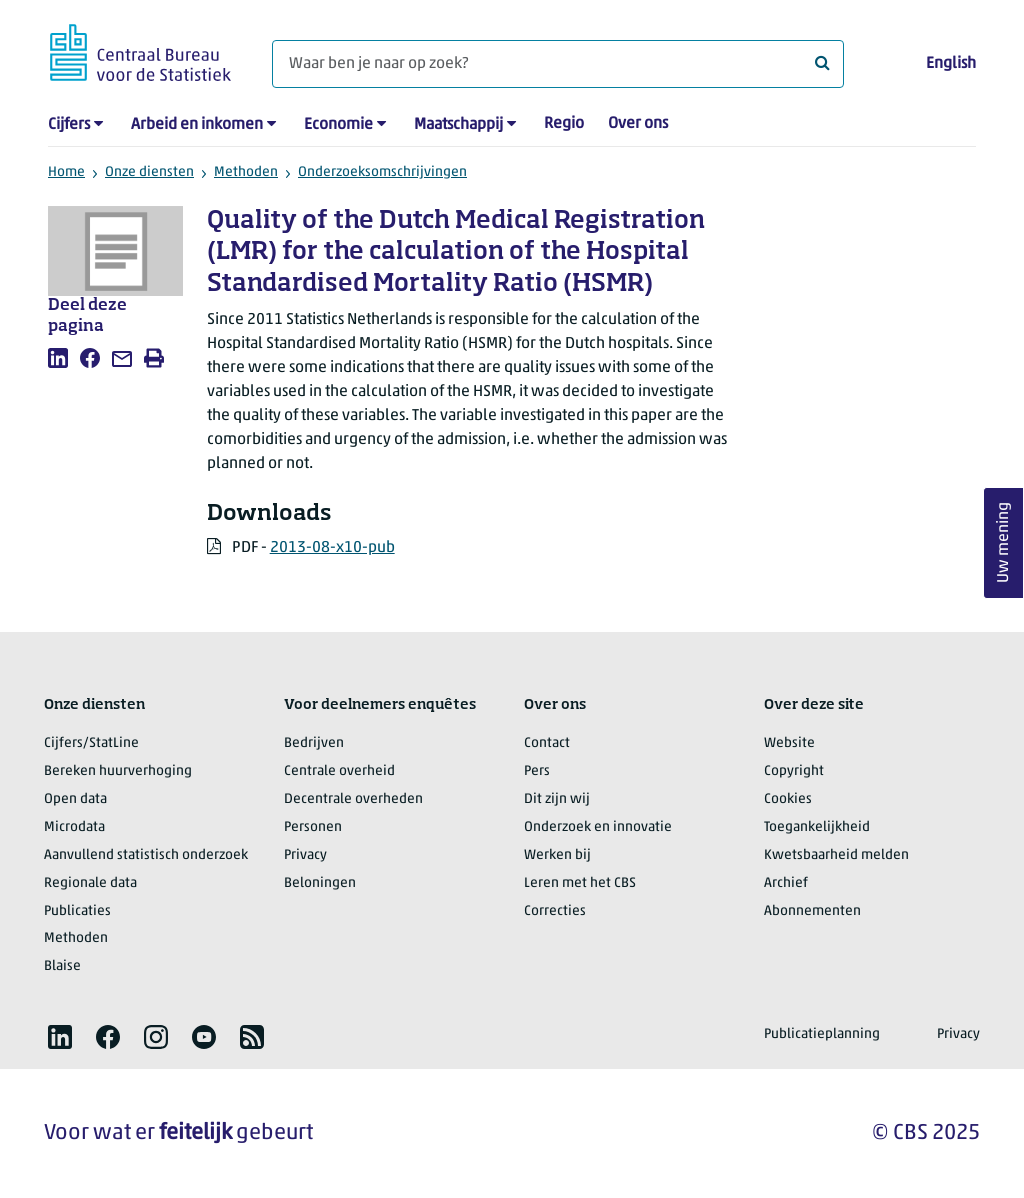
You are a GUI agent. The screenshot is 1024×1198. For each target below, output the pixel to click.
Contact (547, 743)
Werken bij (557, 855)
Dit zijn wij (557, 799)
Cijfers (69, 125)
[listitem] (58, 358)
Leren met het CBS (580, 883)
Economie (338, 125)
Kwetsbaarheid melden (836, 855)
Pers (537, 771)
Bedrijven (314, 743)
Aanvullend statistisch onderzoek (146, 855)
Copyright (794, 771)
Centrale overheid (339, 771)
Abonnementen (812, 911)
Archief (786, 883)
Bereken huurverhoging (118, 771)
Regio (564, 124)
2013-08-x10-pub (332, 548)
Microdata (74, 827)
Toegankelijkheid (817, 827)
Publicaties (77, 911)
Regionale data (90, 883)
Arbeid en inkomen (197, 125)
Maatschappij (458, 125)
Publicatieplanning (822, 1034)
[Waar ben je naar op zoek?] (558, 64)
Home (66, 172)
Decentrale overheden (353, 799)
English (951, 64)
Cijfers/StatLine (91, 743)
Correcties (555, 911)
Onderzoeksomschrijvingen (382, 172)
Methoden (246, 172)
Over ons (638, 124)
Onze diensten (149, 172)
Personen (313, 827)
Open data (75, 799)
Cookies (788, 799)
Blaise (62, 966)
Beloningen (320, 883)
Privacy (305, 855)
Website (789, 743)
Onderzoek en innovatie (598, 827)
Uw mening (1004, 543)
